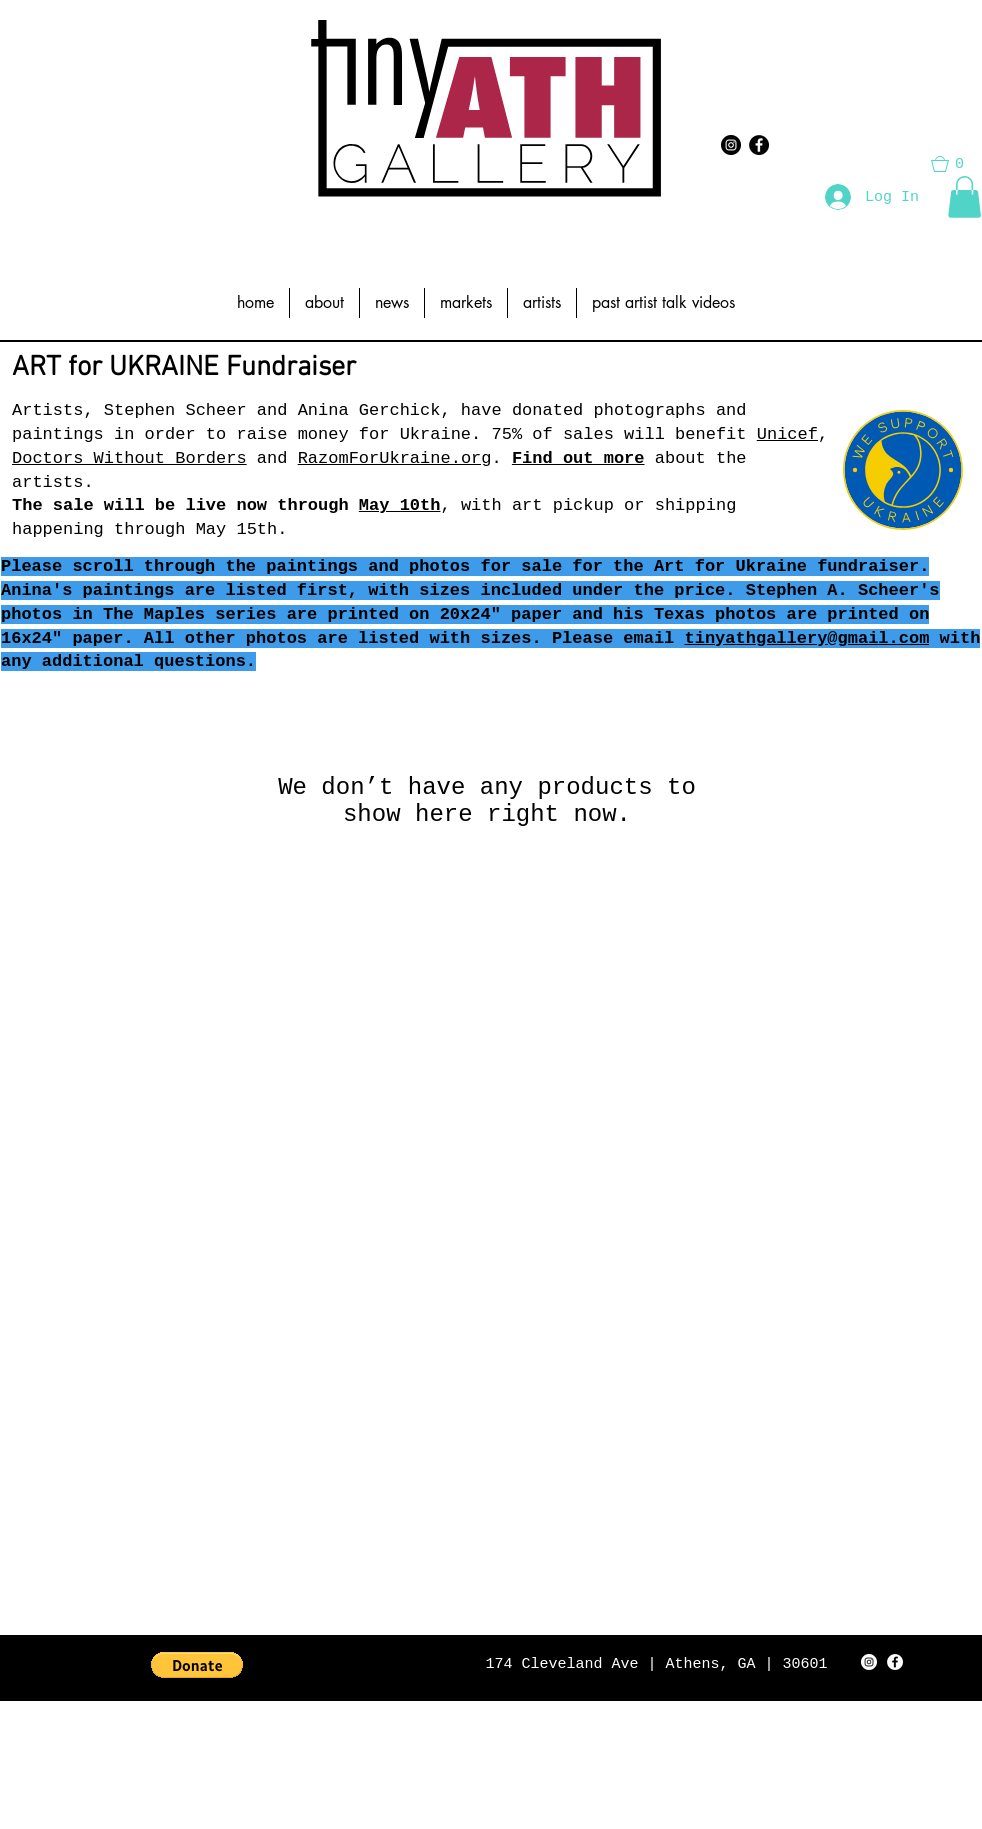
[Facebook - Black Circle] (759, 145)
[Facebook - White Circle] (895, 1662)
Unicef (787, 434)
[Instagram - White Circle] (869, 1662)
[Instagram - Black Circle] (731, 145)
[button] (964, 197)
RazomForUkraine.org (395, 458)
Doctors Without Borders (129, 458)
